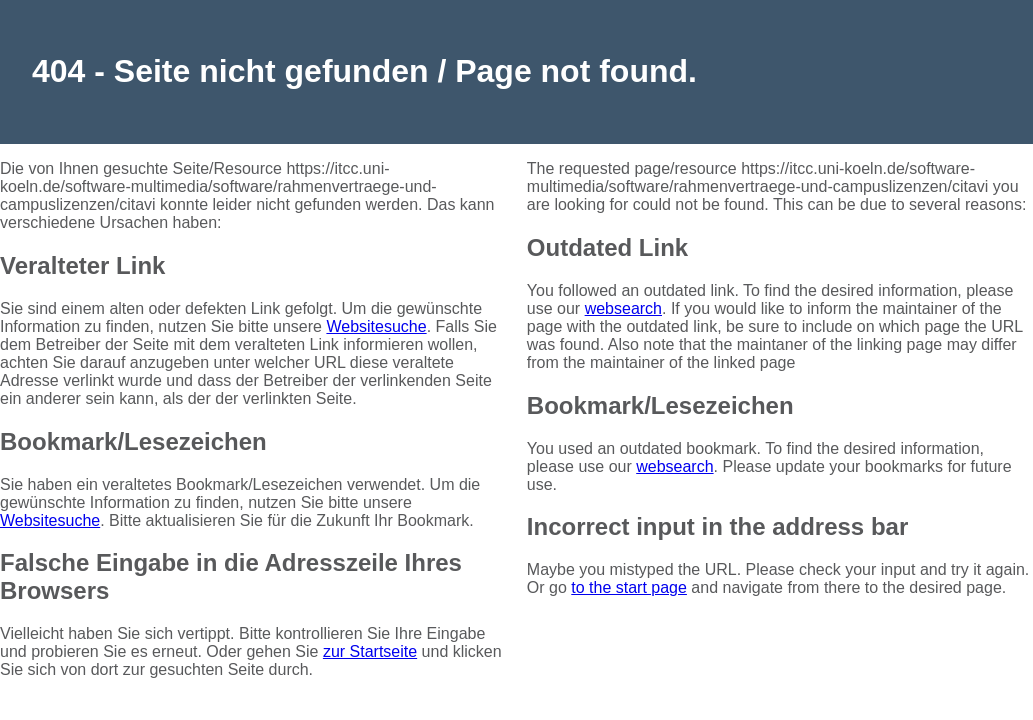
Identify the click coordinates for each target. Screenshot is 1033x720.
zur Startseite (370, 651)
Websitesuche (376, 326)
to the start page (629, 587)
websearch (623, 308)
